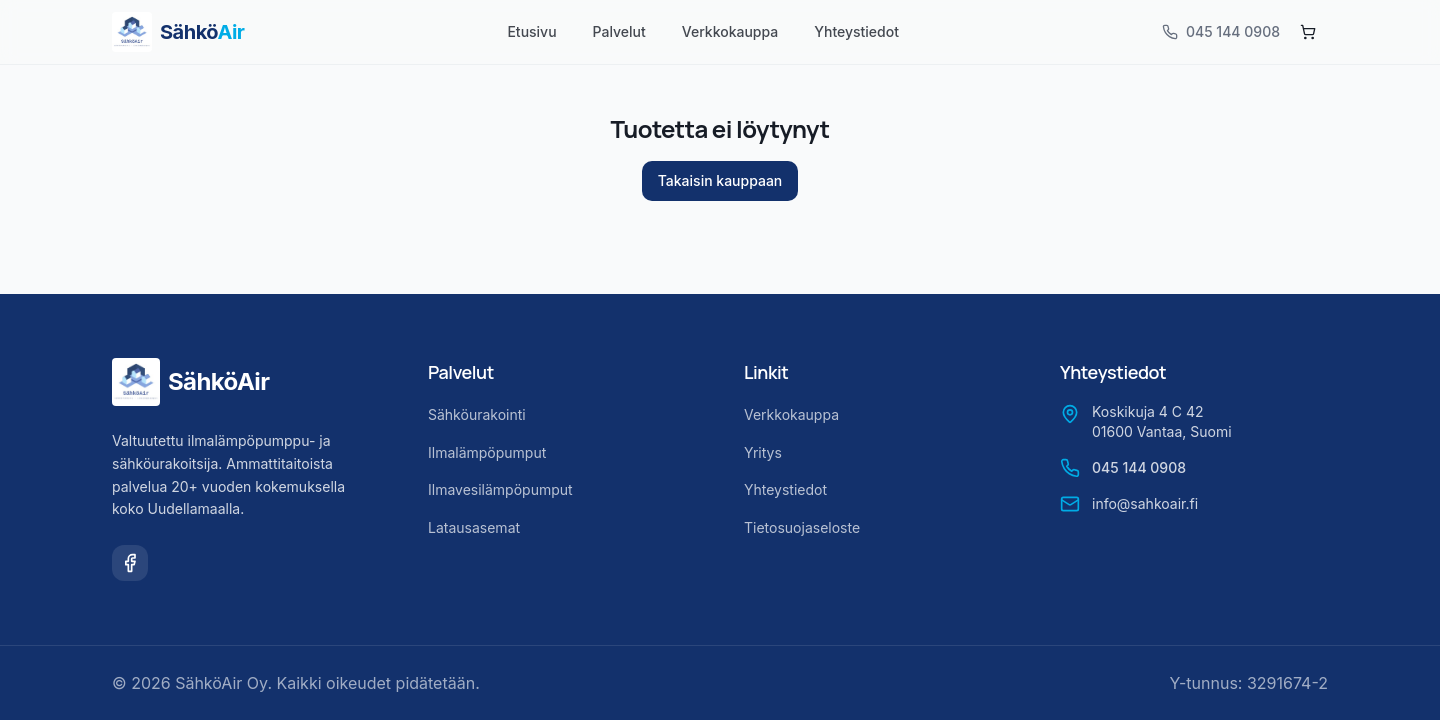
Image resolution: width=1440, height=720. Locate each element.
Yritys (763, 452)
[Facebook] (130, 563)
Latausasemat (474, 527)
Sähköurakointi (477, 414)
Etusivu (531, 31)
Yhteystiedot (856, 31)
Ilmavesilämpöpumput (500, 489)
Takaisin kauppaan (720, 180)
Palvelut (619, 31)
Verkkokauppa (730, 31)
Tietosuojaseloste (802, 527)
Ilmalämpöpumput (487, 452)
